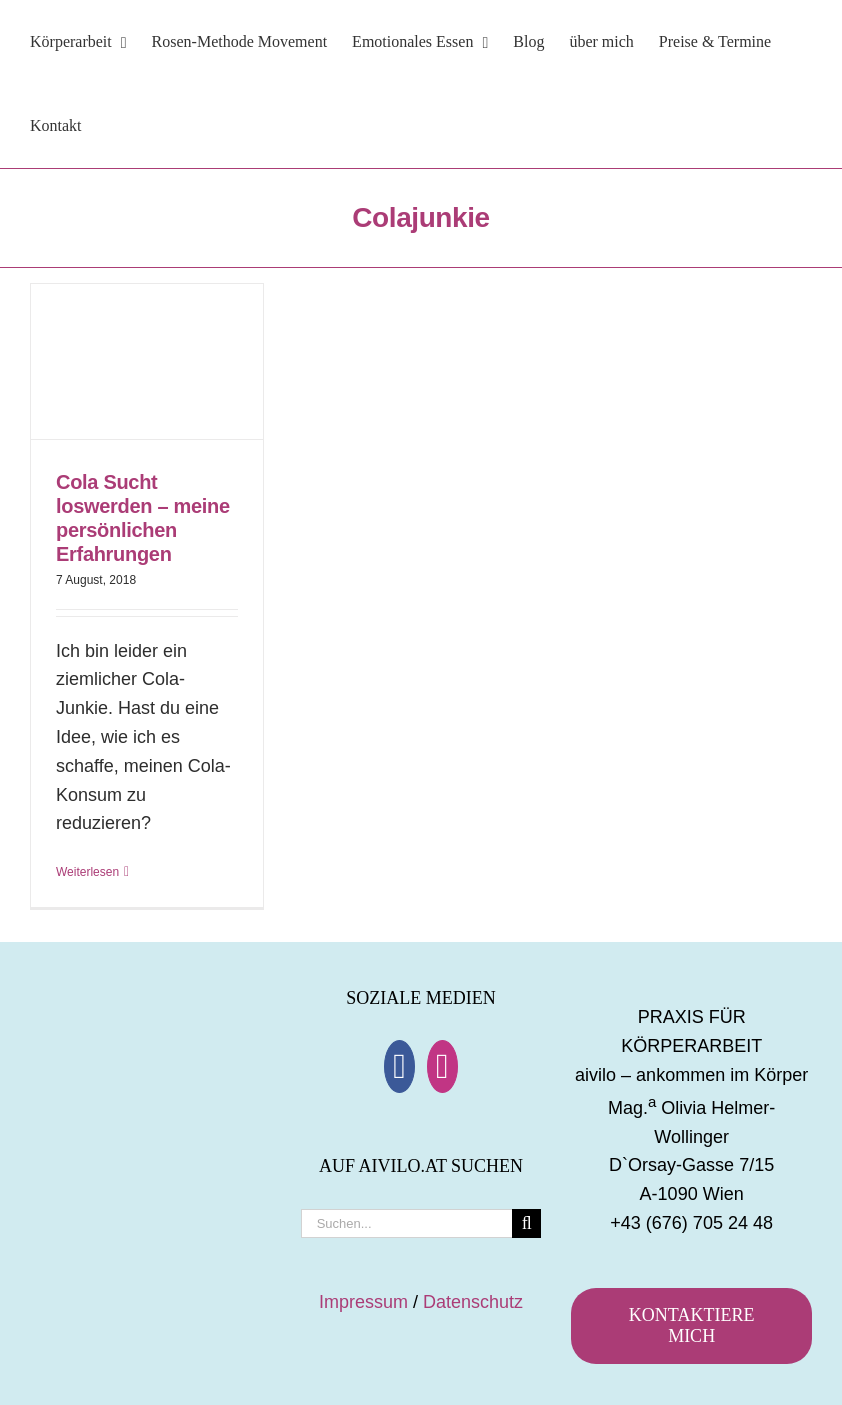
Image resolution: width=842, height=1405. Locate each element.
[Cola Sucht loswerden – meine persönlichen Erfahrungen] (147, 361)
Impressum (363, 1302)
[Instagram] (442, 1066)
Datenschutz (473, 1302)
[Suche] (526, 1223)
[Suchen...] (407, 1223)
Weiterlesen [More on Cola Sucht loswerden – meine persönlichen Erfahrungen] (87, 872)
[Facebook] (399, 1066)
